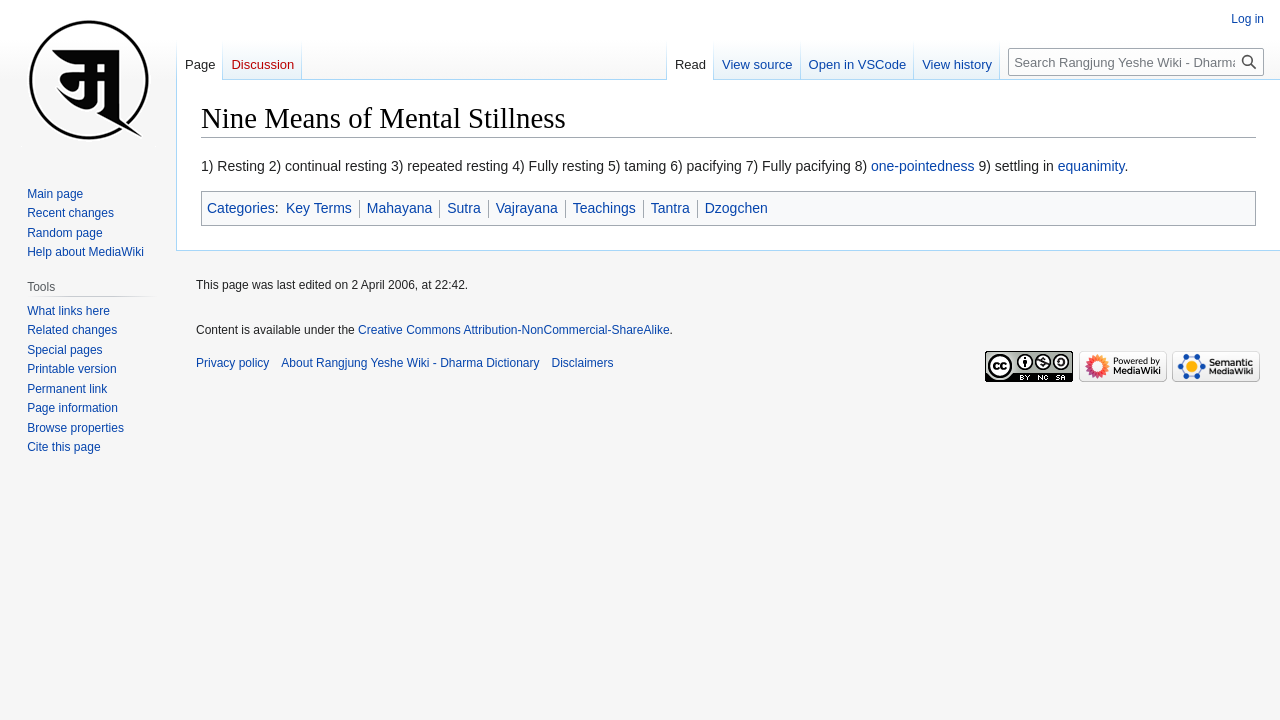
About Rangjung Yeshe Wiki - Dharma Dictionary (410, 363)
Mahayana (399, 208)
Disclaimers (583, 363)
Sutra (463, 208)
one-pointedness (923, 166)
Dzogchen (736, 208)
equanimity (1091, 166)
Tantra (670, 208)
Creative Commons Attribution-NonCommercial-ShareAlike (513, 330)
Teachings (604, 208)
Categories (241, 208)
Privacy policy (232, 363)
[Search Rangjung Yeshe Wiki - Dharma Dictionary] (1136, 62)
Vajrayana (527, 208)
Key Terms (319, 208)
